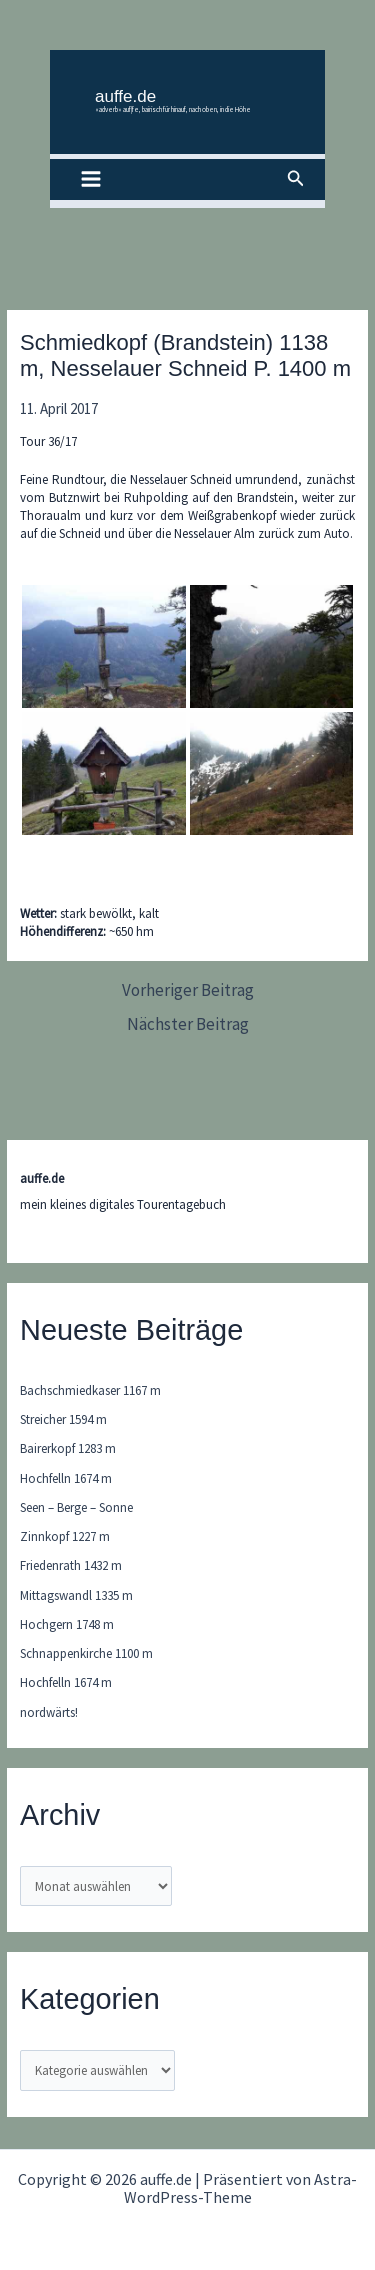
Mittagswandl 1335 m (76, 1595)
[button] (296, 179)
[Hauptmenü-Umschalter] (91, 180)
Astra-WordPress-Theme (241, 2188)
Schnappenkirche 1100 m (86, 1653)
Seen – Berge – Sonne (76, 1507)
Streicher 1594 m (63, 1419)
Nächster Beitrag (188, 1024)
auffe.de (125, 96)
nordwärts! (49, 1712)
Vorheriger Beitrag (188, 990)
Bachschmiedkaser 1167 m (90, 1390)
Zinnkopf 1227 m (65, 1536)
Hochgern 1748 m (67, 1624)
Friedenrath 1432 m (71, 1565)
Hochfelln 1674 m (66, 1478)
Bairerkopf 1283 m (68, 1448)
